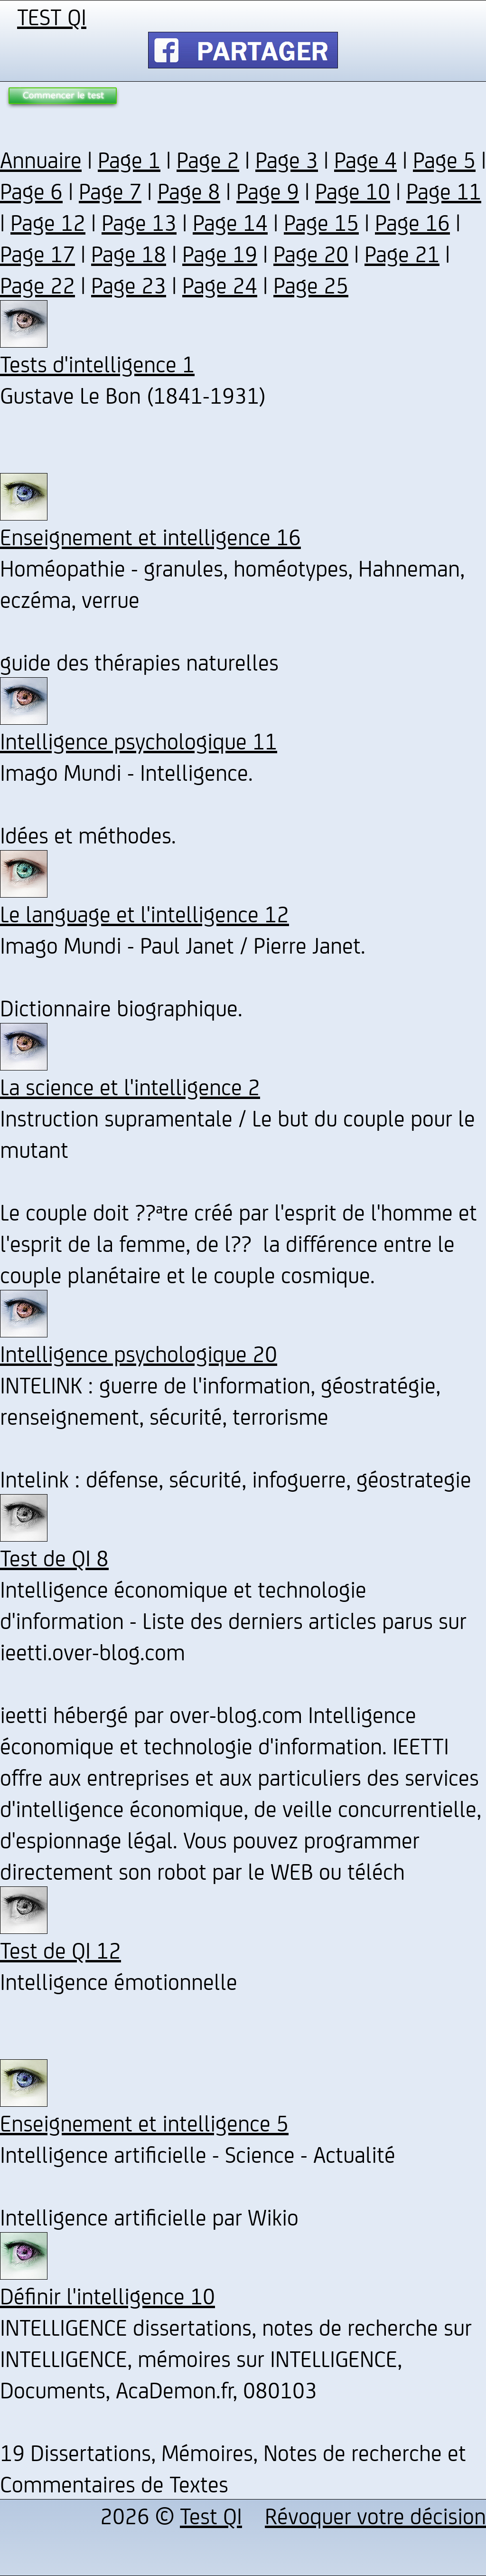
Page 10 (352, 190)
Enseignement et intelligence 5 (144, 2122)
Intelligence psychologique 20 (138, 1353)
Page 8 (189, 190)
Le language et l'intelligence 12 (144, 913)
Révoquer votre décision (375, 2515)
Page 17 (37, 253)
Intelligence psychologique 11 (138, 740)
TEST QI (51, 16)
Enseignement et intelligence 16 (150, 536)
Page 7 (110, 190)
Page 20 (310, 253)
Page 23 (128, 284)
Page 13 (139, 221)
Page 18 (128, 253)
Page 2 (208, 159)
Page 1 (129, 159)
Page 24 (219, 284)
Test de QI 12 (60, 1949)
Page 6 (31, 190)
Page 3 (286, 159)
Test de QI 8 (54, 1557)
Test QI (211, 2515)
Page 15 (321, 221)
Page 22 (37, 284)
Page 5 (444, 159)
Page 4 (365, 159)
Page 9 (267, 190)
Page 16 (412, 221)
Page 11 (443, 190)
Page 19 (219, 253)
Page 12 (47, 221)
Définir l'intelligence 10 (107, 2295)
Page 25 (310, 284)
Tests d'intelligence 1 (97, 363)
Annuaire (41, 159)
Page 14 (230, 221)
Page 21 (401, 253)
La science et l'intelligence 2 (130, 1086)
